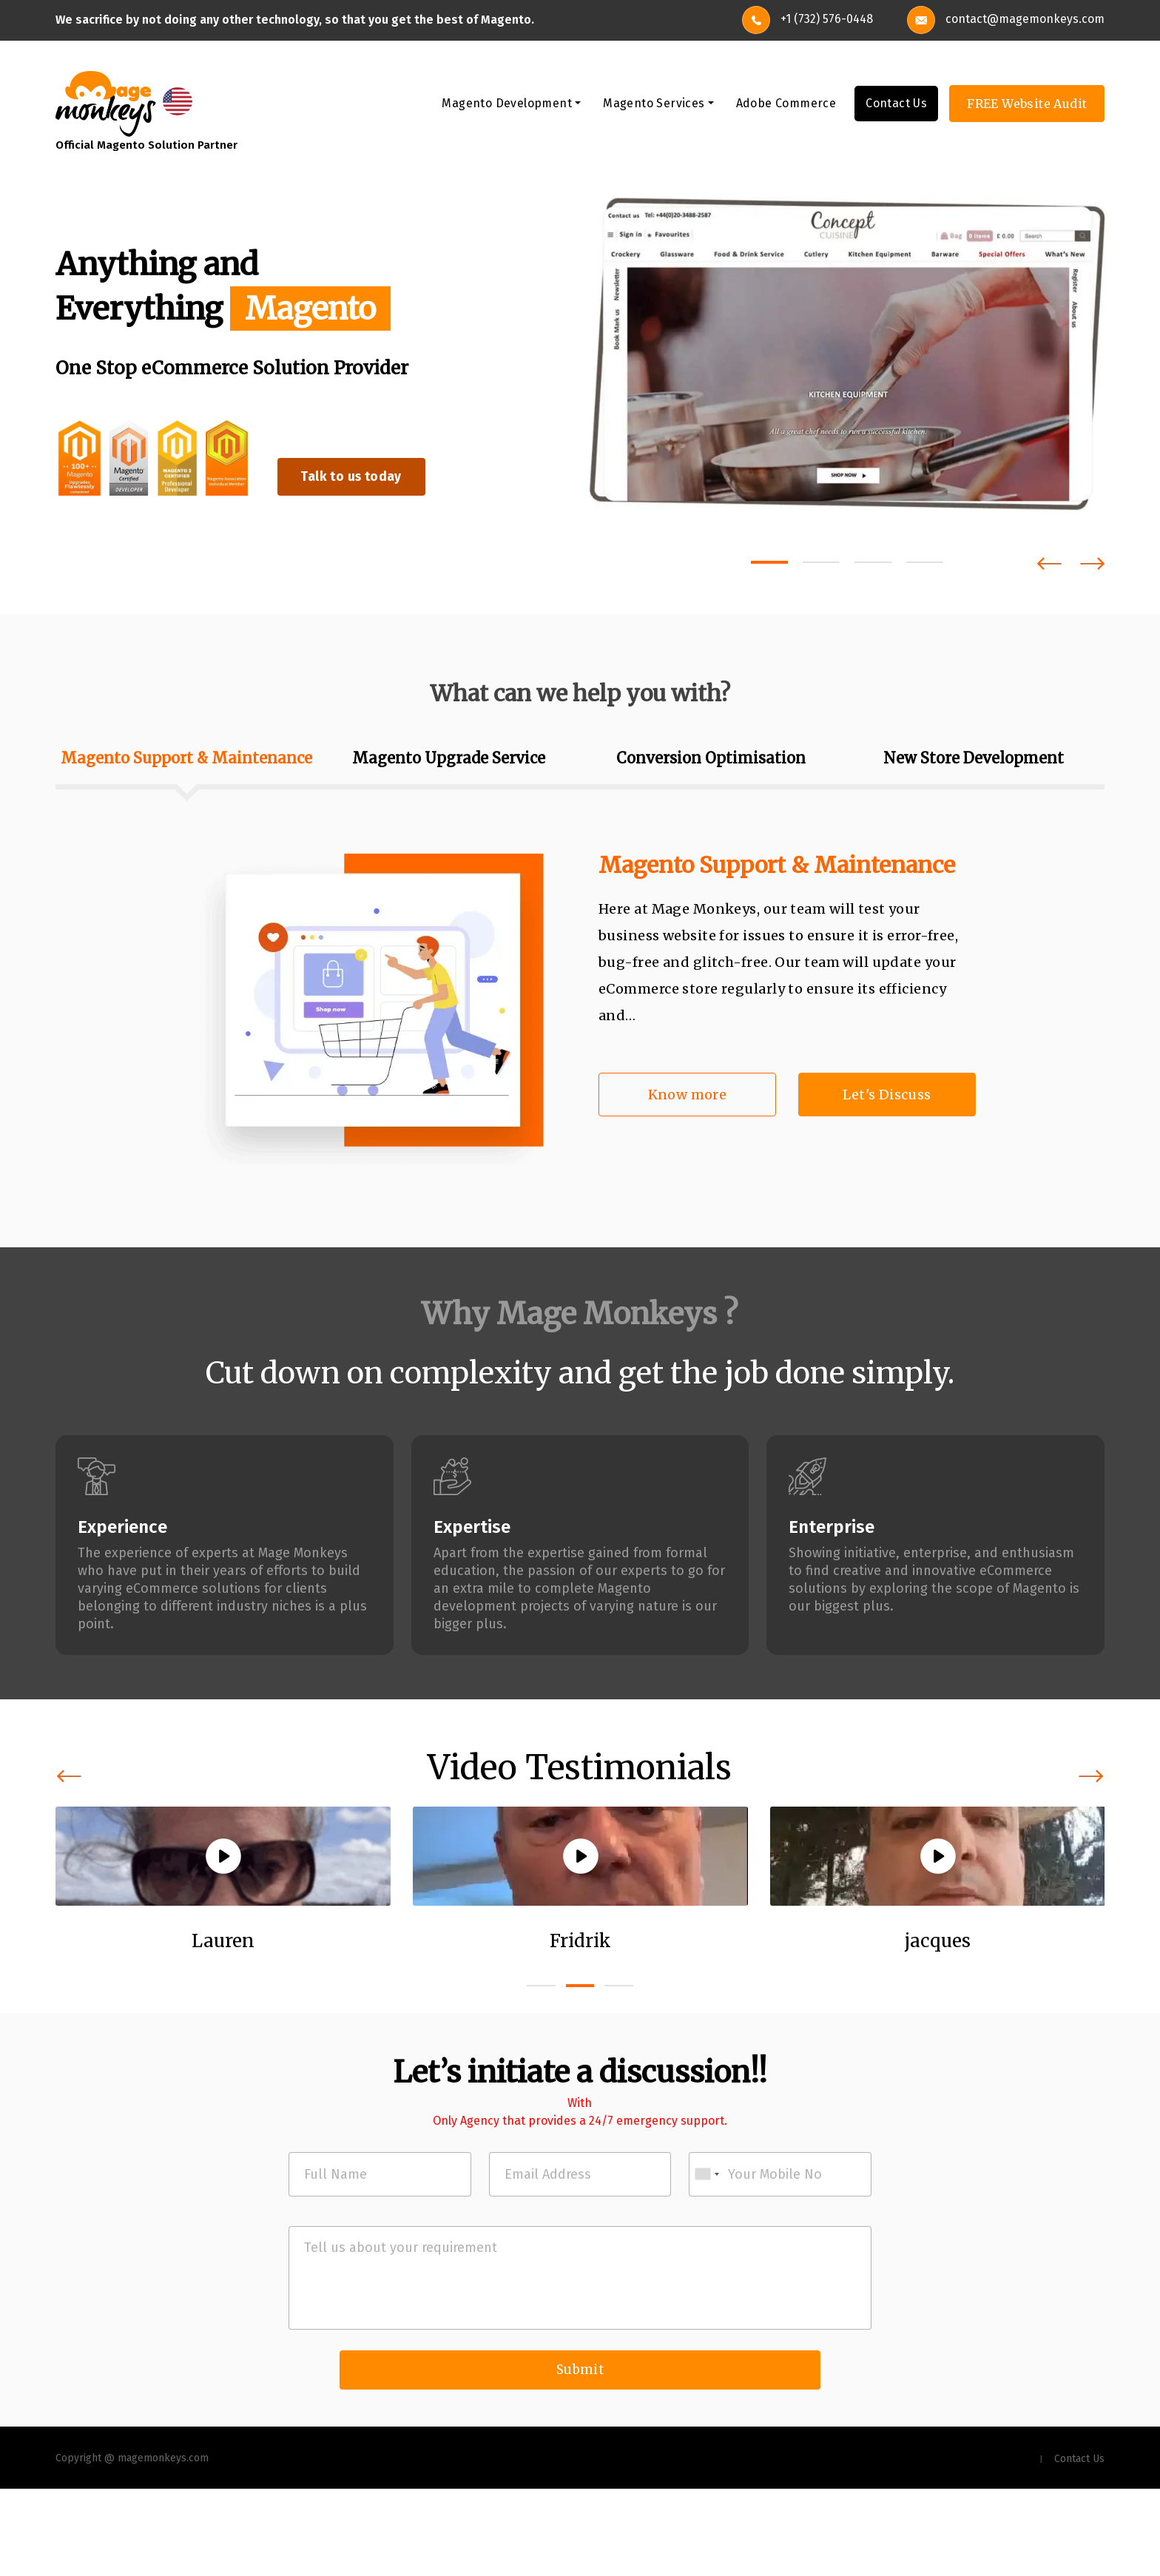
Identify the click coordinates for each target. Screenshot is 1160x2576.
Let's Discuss (887, 1097)
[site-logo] (105, 105)
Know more (687, 1097)
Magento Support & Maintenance (776, 868)
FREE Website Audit (1027, 106)
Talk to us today (372, 477)
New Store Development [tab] (973, 761)
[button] (769, 565)
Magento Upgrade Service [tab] (448, 761)
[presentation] (1049, 566)
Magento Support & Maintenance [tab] (186, 761)
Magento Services (653, 106)
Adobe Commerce (786, 106)
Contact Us (896, 106)
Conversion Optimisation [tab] (711, 761)
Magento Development (507, 106)
